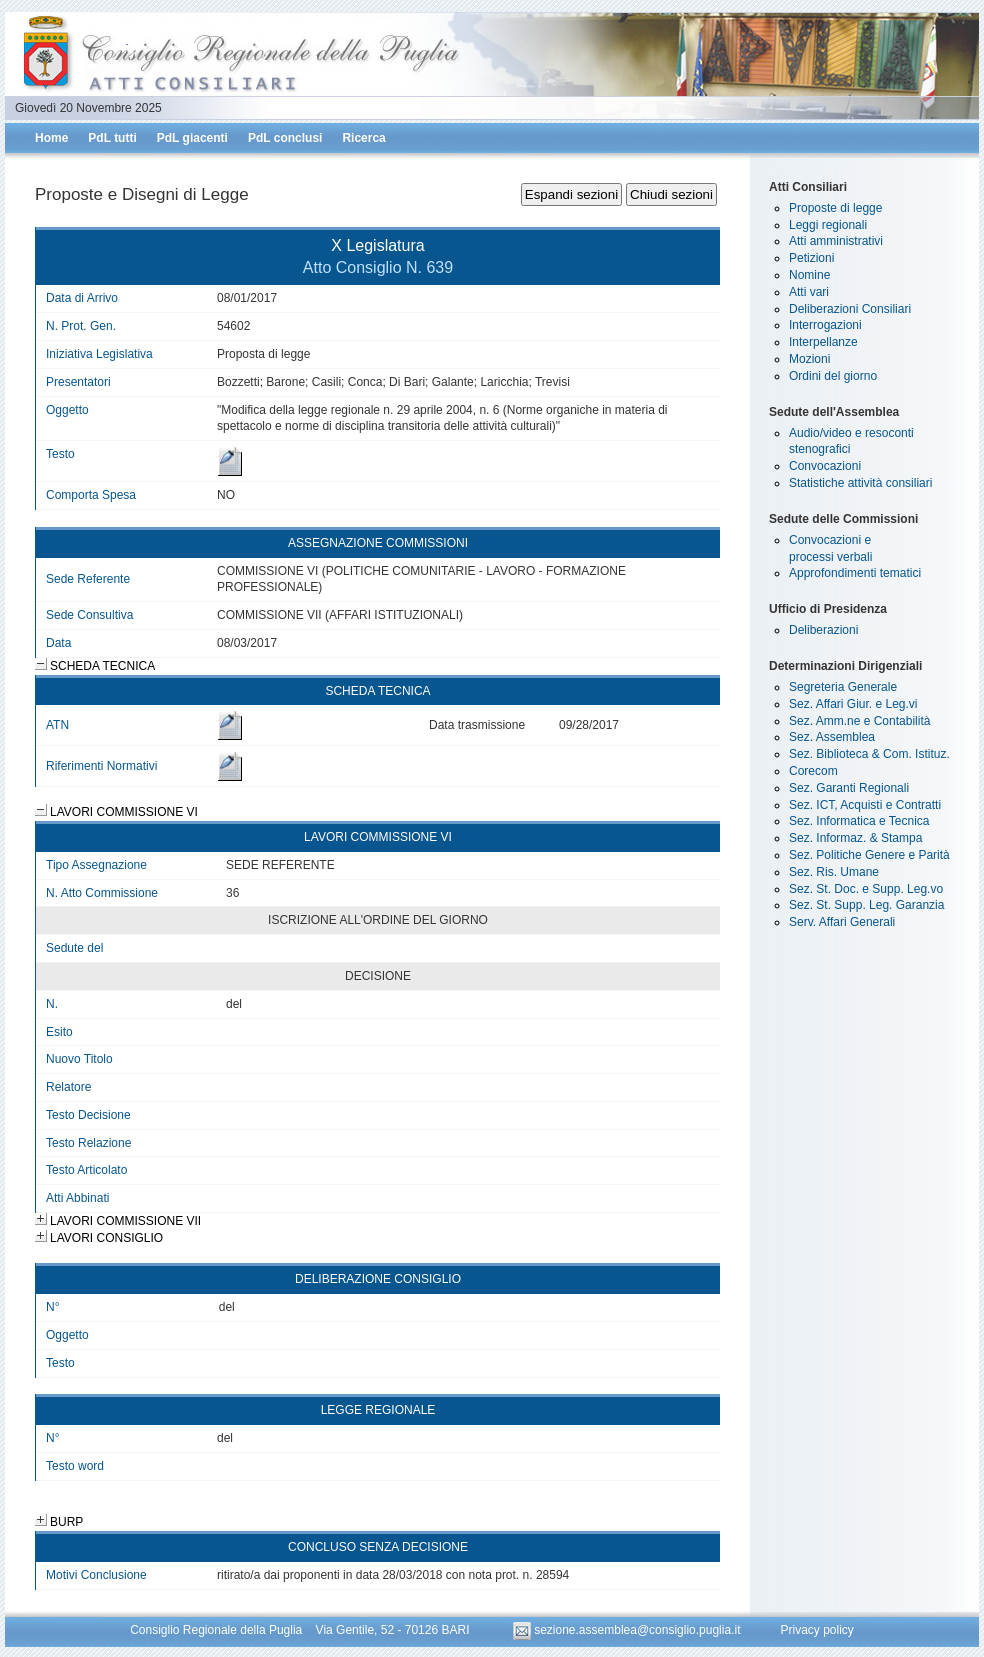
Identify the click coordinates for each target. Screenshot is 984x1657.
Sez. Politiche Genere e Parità (869, 855)
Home (51, 138)
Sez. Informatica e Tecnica (859, 821)
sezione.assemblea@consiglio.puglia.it (628, 1630)
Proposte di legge (835, 208)
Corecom (813, 771)
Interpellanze (823, 342)
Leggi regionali (828, 225)
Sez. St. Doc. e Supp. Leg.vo (866, 889)
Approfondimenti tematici (855, 573)
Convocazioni (825, 466)
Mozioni (809, 359)
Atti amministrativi (836, 241)
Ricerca (363, 138)
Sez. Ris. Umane (834, 872)
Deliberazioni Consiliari (850, 309)
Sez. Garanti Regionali (849, 788)
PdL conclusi (285, 138)
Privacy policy (816, 1630)
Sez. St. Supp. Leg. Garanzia (866, 905)
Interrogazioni (825, 325)
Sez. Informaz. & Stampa (855, 838)
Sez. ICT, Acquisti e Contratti (865, 805)
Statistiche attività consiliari (860, 483)
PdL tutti (112, 138)
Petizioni (811, 258)
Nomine (809, 275)
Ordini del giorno (833, 376)
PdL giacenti (192, 138)
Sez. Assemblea (832, 737)
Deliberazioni (823, 630)
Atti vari (809, 292)
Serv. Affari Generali (842, 922)
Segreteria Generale (843, 687)
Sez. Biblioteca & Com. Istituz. (869, 754)
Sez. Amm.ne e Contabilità (859, 721)
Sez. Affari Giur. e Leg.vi (853, 704)
